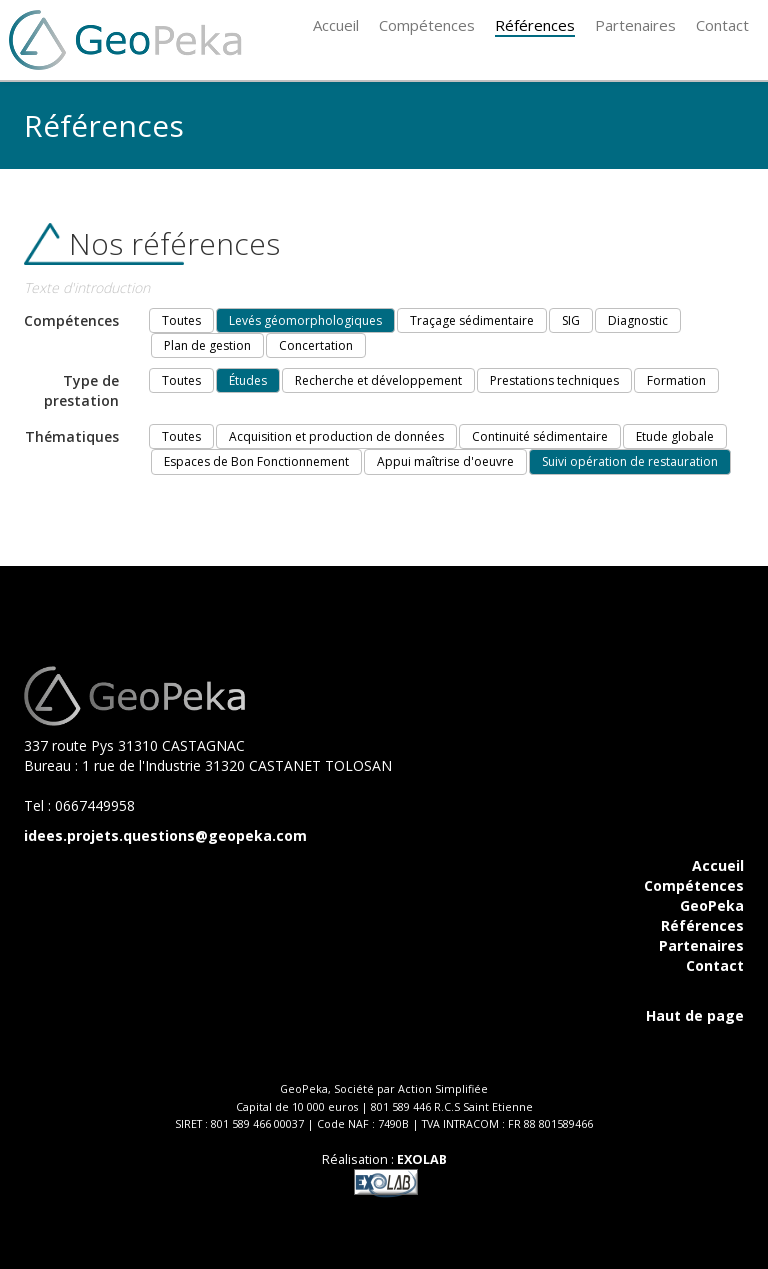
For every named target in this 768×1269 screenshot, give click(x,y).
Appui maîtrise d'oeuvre (445, 461)
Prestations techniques (554, 380)
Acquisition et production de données (336, 436)
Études (248, 380)
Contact (715, 965)
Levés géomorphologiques (305, 320)
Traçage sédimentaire (472, 320)
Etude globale (675, 436)
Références (702, 925)
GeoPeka (712, 905)
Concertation (316, 345)
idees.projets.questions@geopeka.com (165, 835)
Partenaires (701, 945)
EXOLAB (422, 1159)
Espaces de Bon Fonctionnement (256, 461)
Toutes (181, 320)
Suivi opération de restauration (630, 461)
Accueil (718, 865)
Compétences (694, 885)
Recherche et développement (378, 380)
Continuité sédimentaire (540, 436)
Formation (676, 380)
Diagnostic (638, 320)
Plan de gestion (207, 345)
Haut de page (695, 1015)
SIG (571, 320)
